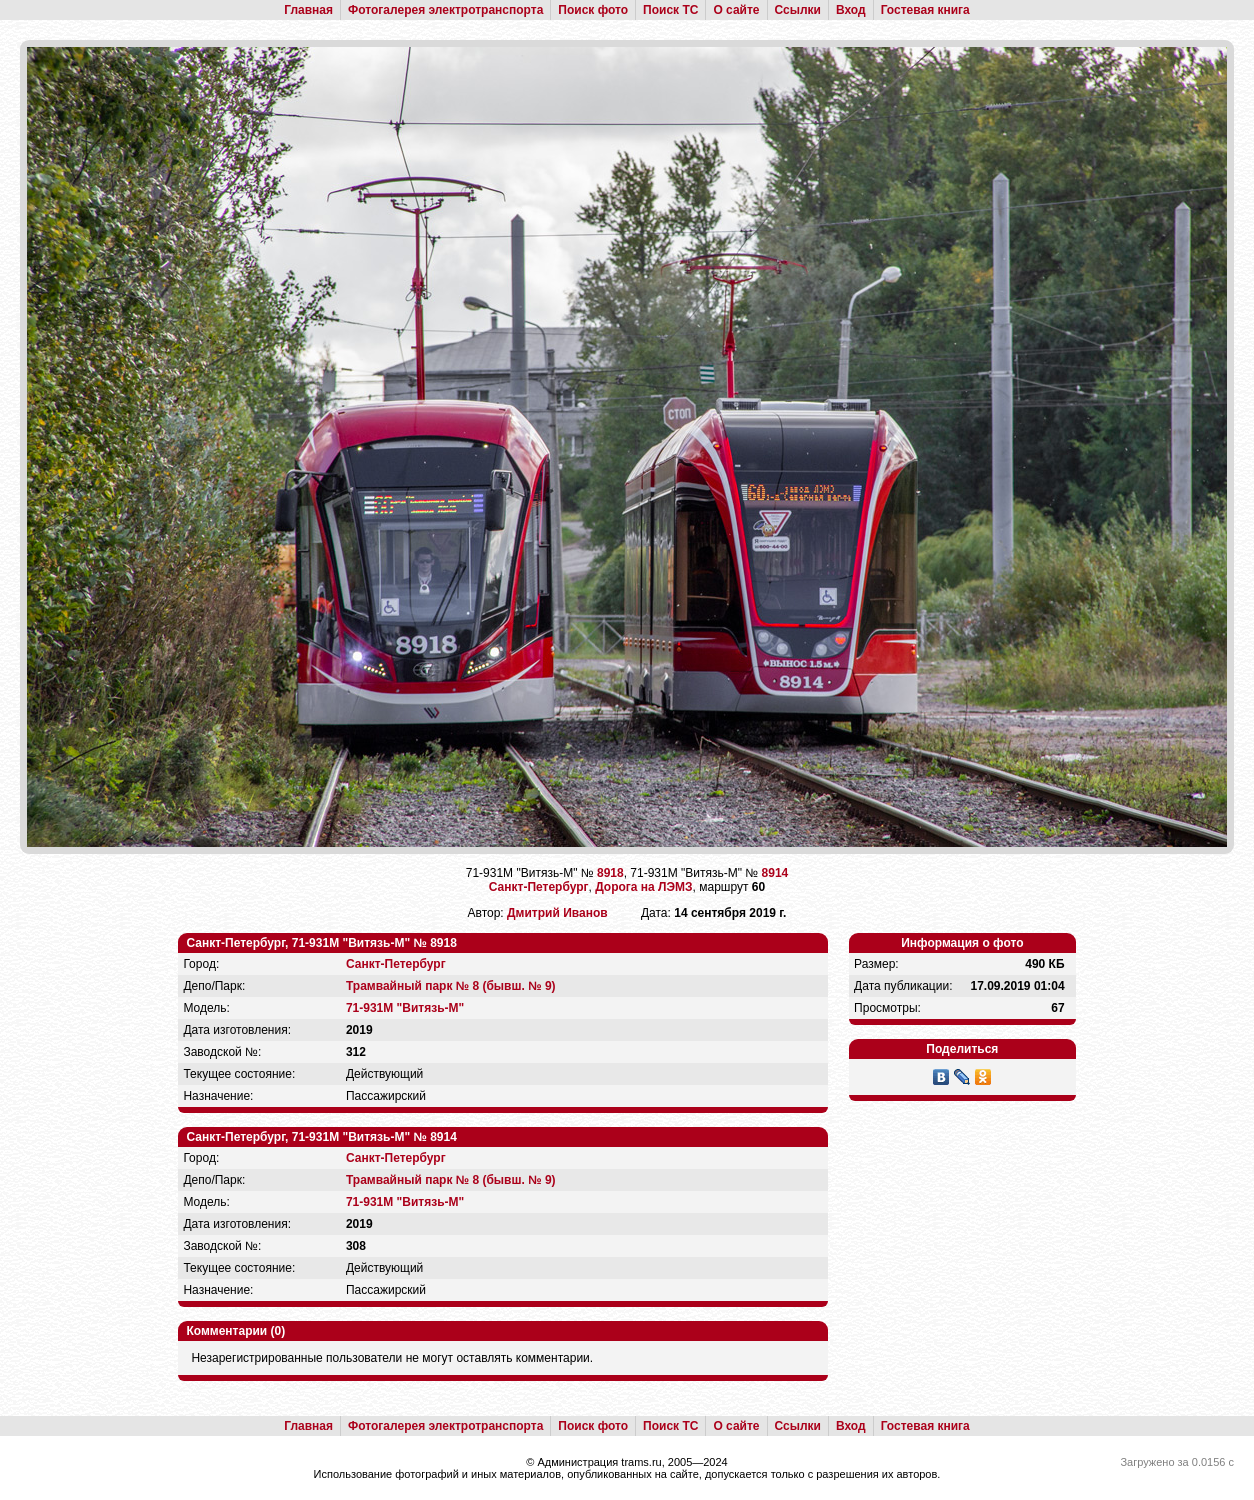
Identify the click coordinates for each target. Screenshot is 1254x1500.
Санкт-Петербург (539, 887)
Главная (308, 10)
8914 (775, 873)
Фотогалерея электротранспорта (445, 10)
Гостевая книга (925, 10)
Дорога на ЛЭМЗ (643, 887)
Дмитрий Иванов (557, 913)
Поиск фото (593, 10)
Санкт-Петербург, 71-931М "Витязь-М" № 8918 (321, 943)
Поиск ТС (670, 10)
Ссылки (798, 10)
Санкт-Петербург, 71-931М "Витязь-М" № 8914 (321, 1137)
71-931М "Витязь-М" (405, 1008)
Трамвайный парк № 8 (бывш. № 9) (451, 986)
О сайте (736, 10)
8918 (610, 873)
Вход (851, 10)
